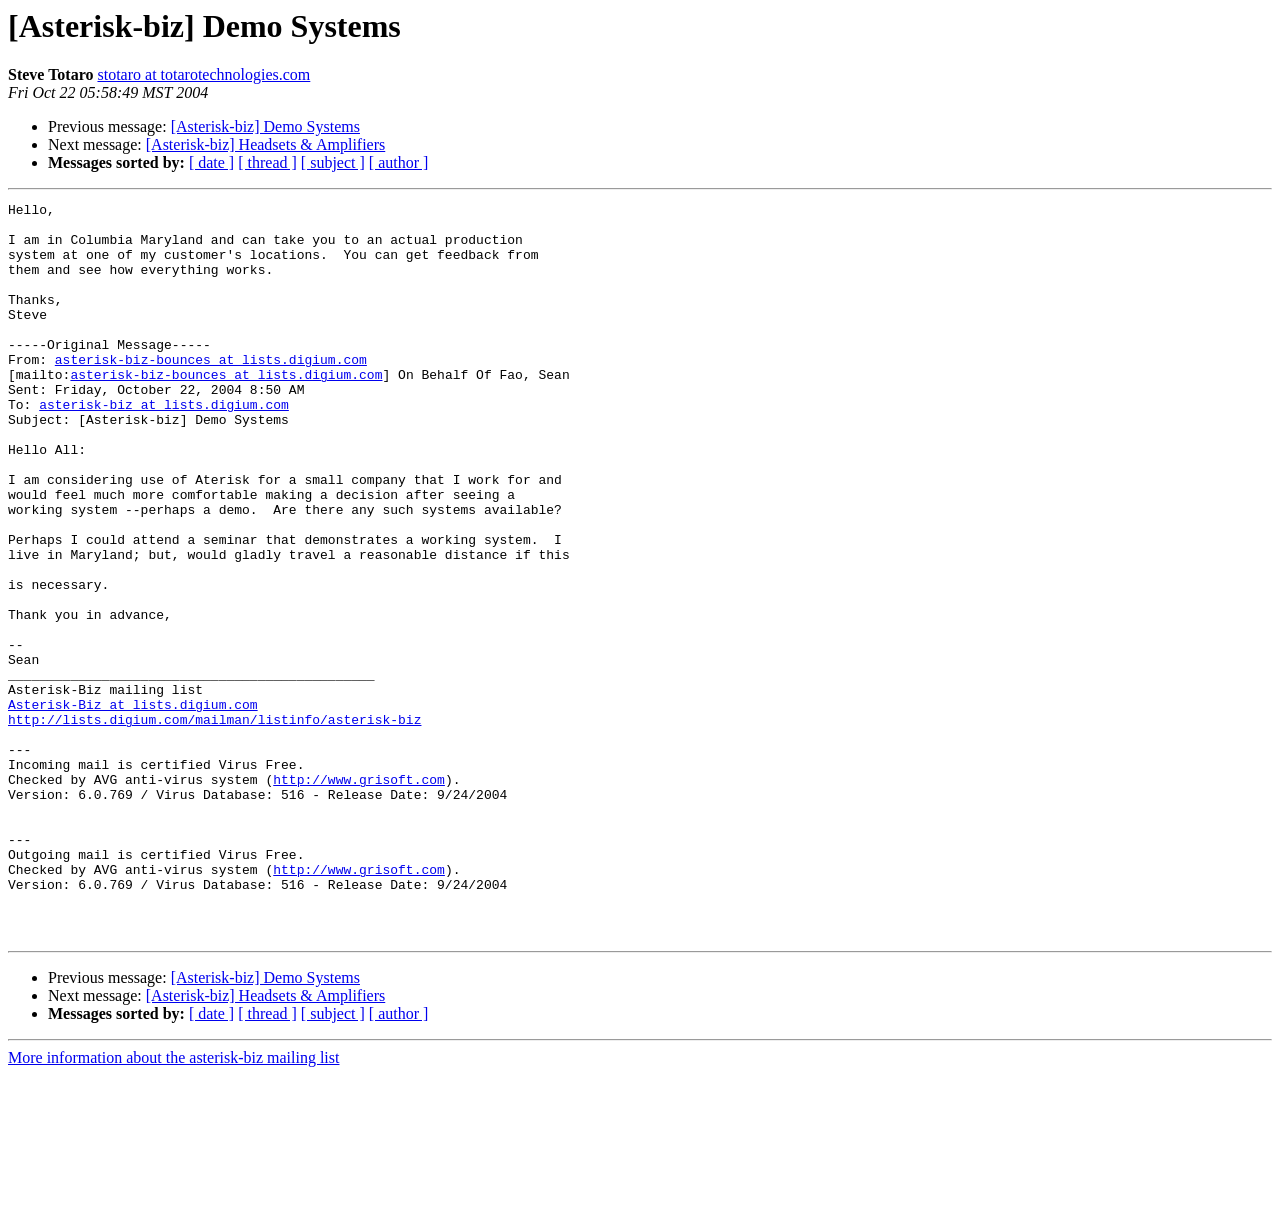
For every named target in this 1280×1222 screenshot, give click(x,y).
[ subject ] (333, 162)
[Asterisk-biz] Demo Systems (265, 126)
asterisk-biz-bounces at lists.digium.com (211, 392)
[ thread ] (267, 162)
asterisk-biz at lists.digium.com (164, 446)
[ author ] (399, 162)
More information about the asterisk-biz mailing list (173, 1204)
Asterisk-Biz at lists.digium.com (133, 806)
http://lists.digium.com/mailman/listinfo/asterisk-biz (214, 824)
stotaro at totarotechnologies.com (203, 74)
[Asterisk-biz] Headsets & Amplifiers (266, 144)
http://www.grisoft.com (359, 896)
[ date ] (211, 162)
